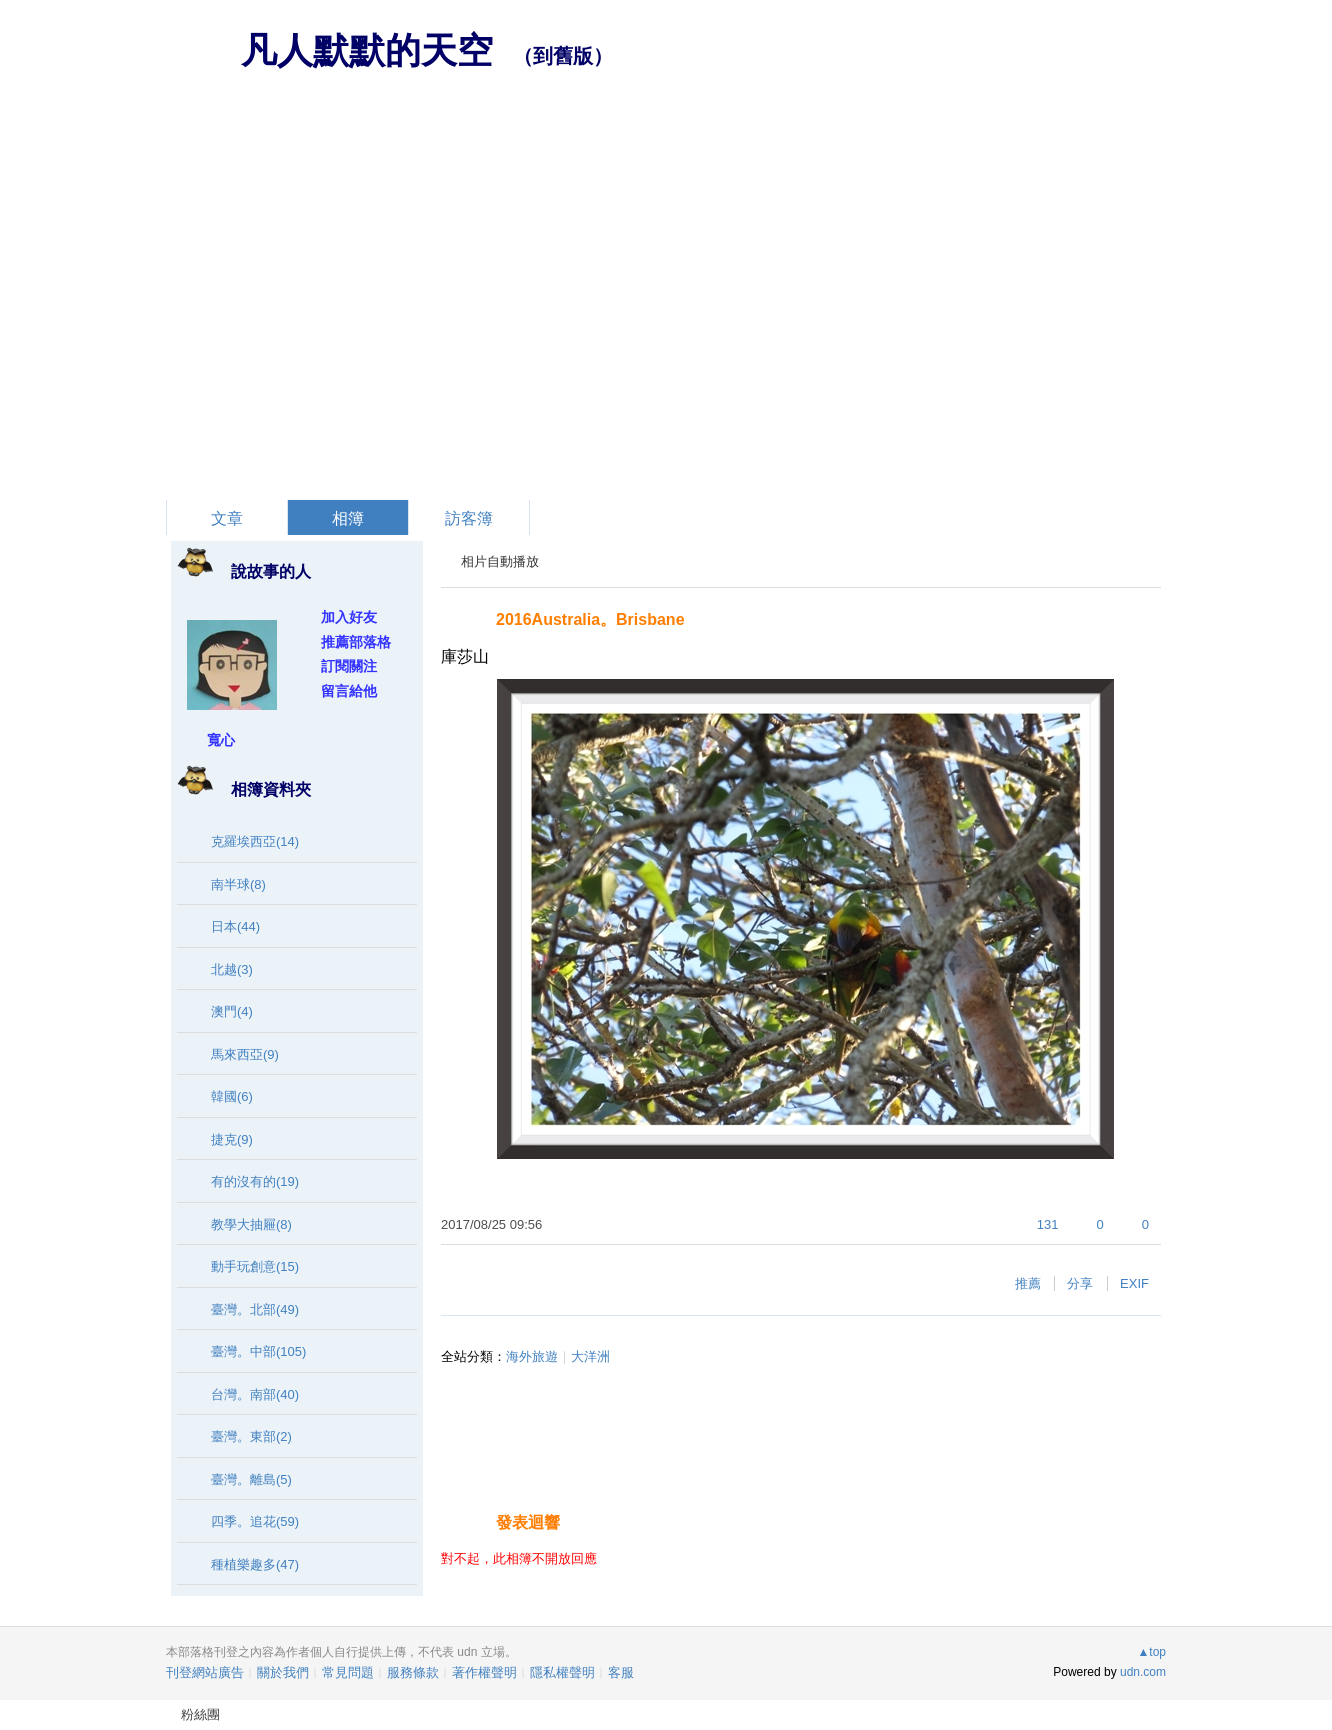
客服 (621, 1672)
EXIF (1134, 1283)
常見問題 (348, 1672)
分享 (1080, 1283)
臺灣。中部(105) (258, 1351)
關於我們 (283, 1672)
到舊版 (563, 56)
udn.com (1143, 1672)
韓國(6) (232, 1096)
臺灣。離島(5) (251, 1479)
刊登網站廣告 (205, 1672)
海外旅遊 (532, 1356)
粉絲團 (200, 1714)
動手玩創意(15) (255, 1266)
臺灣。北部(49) (255, 1309)
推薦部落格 (356, 642)
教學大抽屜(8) (251, 1224)
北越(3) (232, 969)
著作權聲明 (484, 1672)
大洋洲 (590, 1356)
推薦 (1028, 1283)
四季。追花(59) (255, 1521)
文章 (227, 518)
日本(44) (235, 926)
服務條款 (413, 1672)
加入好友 (349, 617)
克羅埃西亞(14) (255, 841)
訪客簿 (469, 518)
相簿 (348, 518)
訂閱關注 (349, 666)
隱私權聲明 (562, 1672)
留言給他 (349, 691)
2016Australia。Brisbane (590, 619)
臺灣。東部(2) (251, 1436)
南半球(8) (238, 884)
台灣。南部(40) (255, 1394)
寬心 (221, 740)
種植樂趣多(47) (255, 1564)
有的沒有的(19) (255, 1181)
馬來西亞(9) (245, 1054)
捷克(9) (232, 1139)
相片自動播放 (500, 561)
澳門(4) (232, 1011)
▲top (1151, 1652)
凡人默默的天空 (367, 50)
